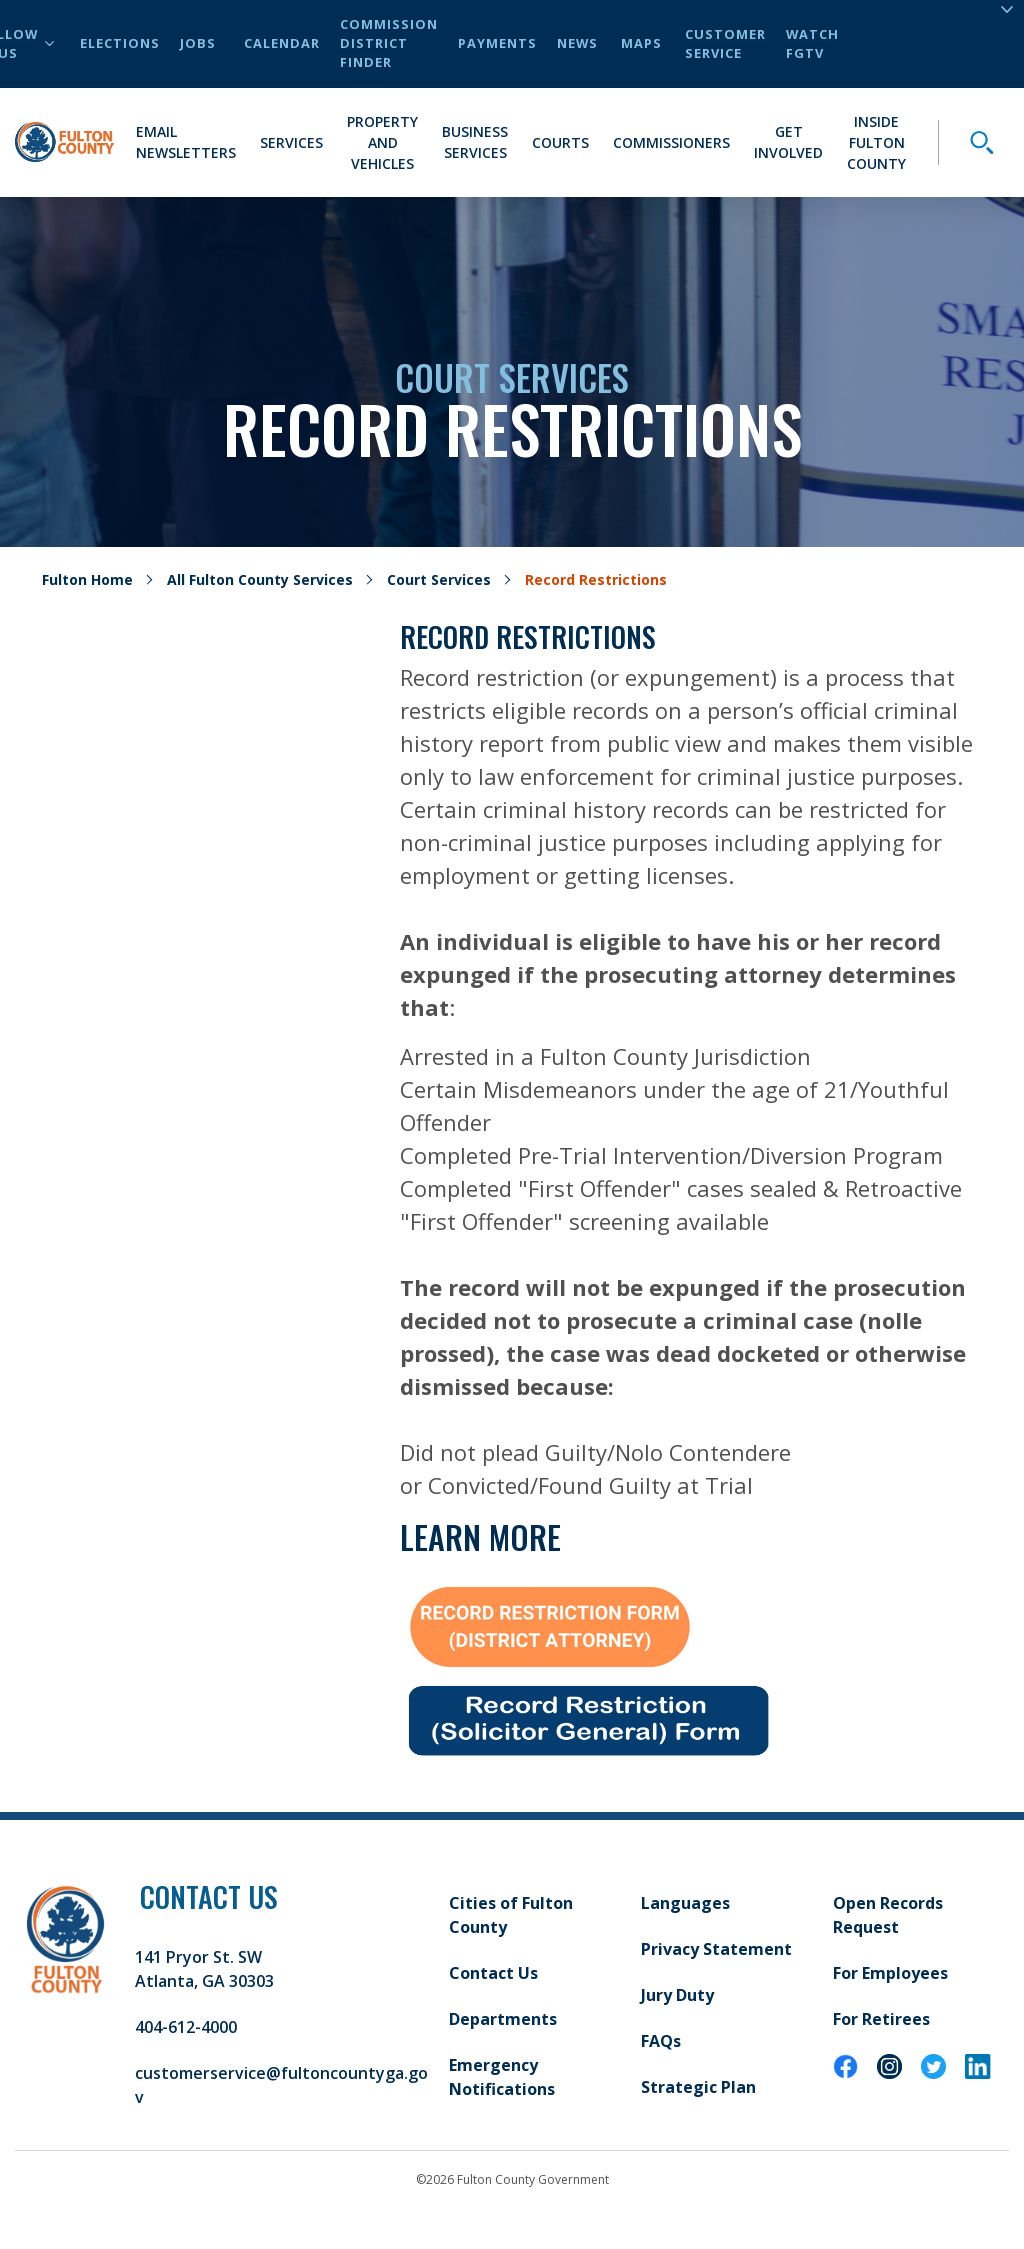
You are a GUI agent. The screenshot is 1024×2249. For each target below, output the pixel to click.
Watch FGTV (812, 43)
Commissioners (671, 142)
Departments (503, 2019)
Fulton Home (87, 579)
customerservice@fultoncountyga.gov (281, 2085)
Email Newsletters (186, 142)
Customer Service (725, 43)
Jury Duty (677, 1995)
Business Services (475, 142)
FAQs (661, 2041)
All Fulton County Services (260, 579)
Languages (685, 1903)
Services (291, 142)
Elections (120, 43)
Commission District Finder (389, 43)
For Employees (890, 1973)
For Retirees (881, 2019)
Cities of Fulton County (511, 1915)
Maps (641, 43)
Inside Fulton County (876, 142)
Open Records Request (888, 1915)
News (577, 43)
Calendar (282, 43)
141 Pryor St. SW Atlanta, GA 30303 (204, 1969)
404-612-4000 (186, 2027)
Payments (497, 43)
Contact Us (493, 1973)
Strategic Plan (698, 2087)
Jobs (198, 43)
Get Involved (788, 142)
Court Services (439, 579)
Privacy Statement (716, 1949)
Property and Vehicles (382, 142)
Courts (560, 142)
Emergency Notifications (502, 2077)
